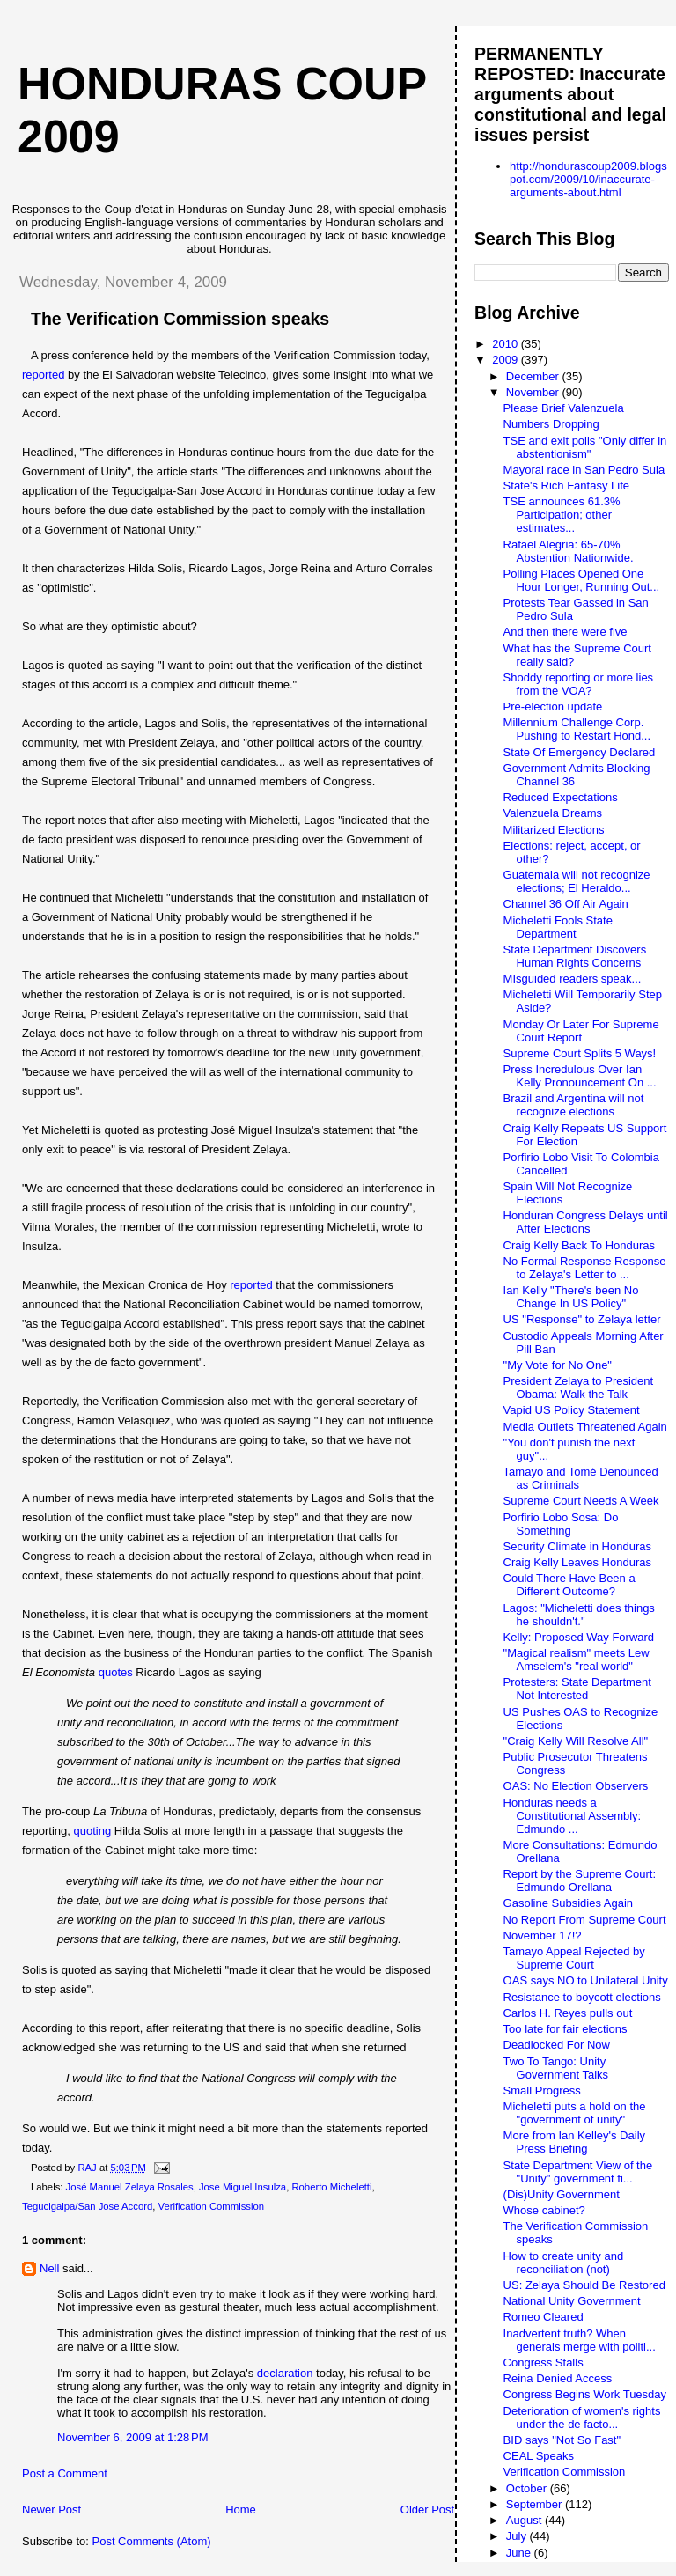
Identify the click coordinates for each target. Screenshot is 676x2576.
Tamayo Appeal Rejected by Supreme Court (574, 1958)
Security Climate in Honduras (577, 1546)
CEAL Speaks (538, 2455)
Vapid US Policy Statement (571, 1410)
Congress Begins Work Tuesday (584, 2394)
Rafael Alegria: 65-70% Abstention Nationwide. (568, 551)
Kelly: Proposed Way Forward (578, 1637)
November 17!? (542, 1935)
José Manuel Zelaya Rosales (130, 2187)
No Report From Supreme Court (584, 1919)
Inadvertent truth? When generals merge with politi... (579, 2340)
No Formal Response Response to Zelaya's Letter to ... (584, 1268)
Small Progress (542, 2090)
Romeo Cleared (543, 2316)
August (525, 2520)
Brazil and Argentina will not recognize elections (573, 1105)
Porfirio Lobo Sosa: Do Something (561, 1524)
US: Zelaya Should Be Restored (584, 2285)
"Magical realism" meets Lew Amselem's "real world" (576, 1659)
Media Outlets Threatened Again (585, 1426)
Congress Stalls (543, 2362)
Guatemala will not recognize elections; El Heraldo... (576, 881)
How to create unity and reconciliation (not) (563, 2262)
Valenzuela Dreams (552, 813)
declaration (285, 2373)
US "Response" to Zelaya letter (582, 1319)
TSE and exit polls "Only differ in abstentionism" (585, 447)
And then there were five (565, 631)
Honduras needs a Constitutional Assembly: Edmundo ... (572, 1816)
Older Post (427, 2509)
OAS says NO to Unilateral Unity (585, 1980)
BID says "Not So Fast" (562, 2440)
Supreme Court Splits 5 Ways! (580, 1053)
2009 (506, 359)
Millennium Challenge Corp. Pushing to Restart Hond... (576, 729)
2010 (506, 343)
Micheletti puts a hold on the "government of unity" (574, 2113)
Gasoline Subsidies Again (568, 1903)
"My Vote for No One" (557, 1365)
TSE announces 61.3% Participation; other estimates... (562, 514)
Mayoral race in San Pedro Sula (584, 469)
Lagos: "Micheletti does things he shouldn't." (579, 1614)
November (534, 392)
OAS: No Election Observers (576, 1785)
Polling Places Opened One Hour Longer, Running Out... (581, 580)
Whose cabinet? (544, 2210)
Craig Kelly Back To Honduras (579, 1245)
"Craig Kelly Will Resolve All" (576, 1741)
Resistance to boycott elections (582, 1997)
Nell (49, 2268)
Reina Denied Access (558, 2378)
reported (43, 374)
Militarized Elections (554, 829)
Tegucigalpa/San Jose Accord (87, 2206)
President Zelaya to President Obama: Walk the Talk (578, 1387)
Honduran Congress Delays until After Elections (585, 1222)
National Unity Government (572, 2300)
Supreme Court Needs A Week (581, 1500)
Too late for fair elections (565, 2028)
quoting (93, 1830)
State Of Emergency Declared (579, 752)
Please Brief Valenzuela (563, 408)
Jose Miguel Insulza (242, 2187)
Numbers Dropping (551, 424)
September (535, 2504)
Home (240, 2509)
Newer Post (51, 2509)
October (528, 2488)
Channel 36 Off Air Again (565, 903)
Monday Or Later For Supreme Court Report (581, 1031)
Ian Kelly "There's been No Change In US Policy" (571, 1297)
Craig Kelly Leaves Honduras (577, 1562)
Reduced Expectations (560, 797)
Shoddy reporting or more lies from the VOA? (578, 684)
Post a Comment (64, 2473)
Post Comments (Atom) (151, 2541)
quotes (116, 1672)
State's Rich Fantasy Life (566, 485)
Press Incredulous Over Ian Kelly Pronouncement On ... (580, 1076)
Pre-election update (553, 706)
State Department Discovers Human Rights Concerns (575, 956)
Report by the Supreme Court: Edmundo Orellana (579, 1880)
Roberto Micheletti (331, 2187)
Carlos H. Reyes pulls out (568, 2013)
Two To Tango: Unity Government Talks (556, 2068)
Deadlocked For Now (556, 2044)
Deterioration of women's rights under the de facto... (582, 2417)
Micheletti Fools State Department (558, 927)
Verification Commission (211, 2206)
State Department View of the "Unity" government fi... (578, 2172)
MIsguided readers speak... (572, 978)
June (520, 2552)
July (518, 2536)
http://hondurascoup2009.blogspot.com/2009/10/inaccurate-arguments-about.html (588, 179)
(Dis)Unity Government (561, 2194)
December (534, 376)
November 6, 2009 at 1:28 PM (133, 2437)
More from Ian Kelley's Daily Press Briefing (574, 2142)
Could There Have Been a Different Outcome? (569, 1584)
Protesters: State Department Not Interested (577, 1688)
